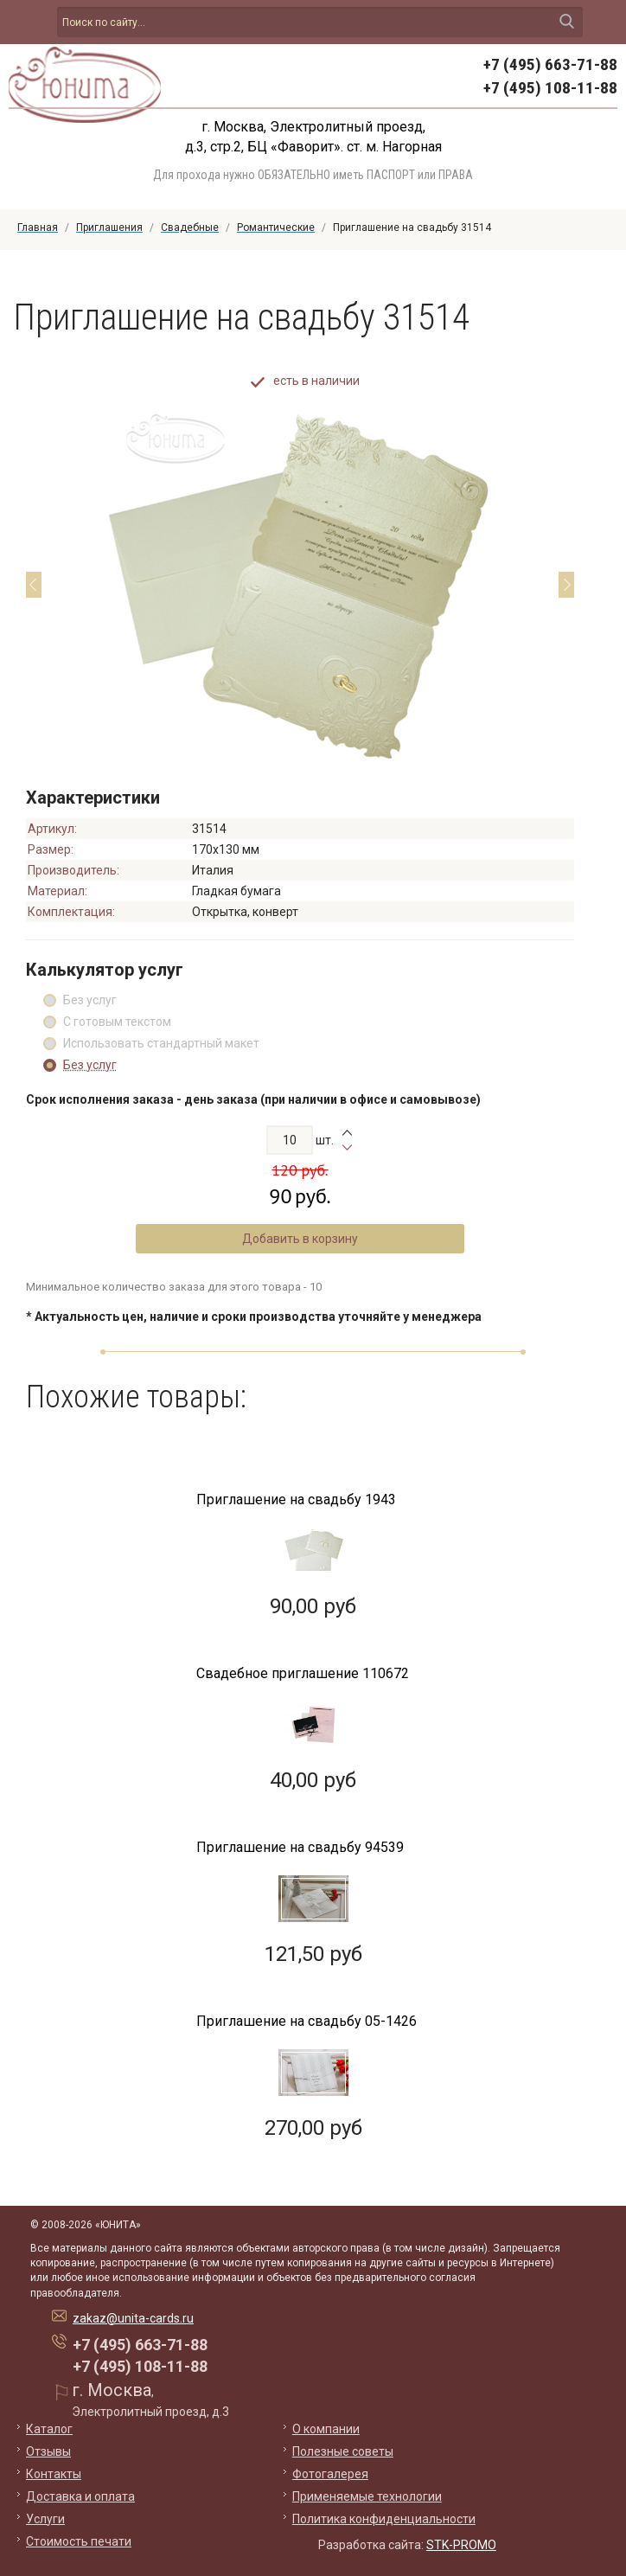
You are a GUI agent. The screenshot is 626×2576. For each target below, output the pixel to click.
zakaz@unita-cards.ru (133, 2318)
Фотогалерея (330, 2474)
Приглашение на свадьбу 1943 (296, 1499)
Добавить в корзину (300, 1239)
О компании (326, 2429)
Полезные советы (342, 2451)
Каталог (49, 2429)
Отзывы (48, 2451)
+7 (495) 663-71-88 (550, 64)
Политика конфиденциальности (384, 2519)
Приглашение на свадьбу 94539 (300, 1847)
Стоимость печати (78, 2541)
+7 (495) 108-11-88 (550, 88)
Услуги (45, 2519)
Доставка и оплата (80, 2496)
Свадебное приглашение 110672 (302, 1673)
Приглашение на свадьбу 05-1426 (306, 2021)
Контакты (53, 2474)
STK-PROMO (461, 2545)
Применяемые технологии (367, 2496)
